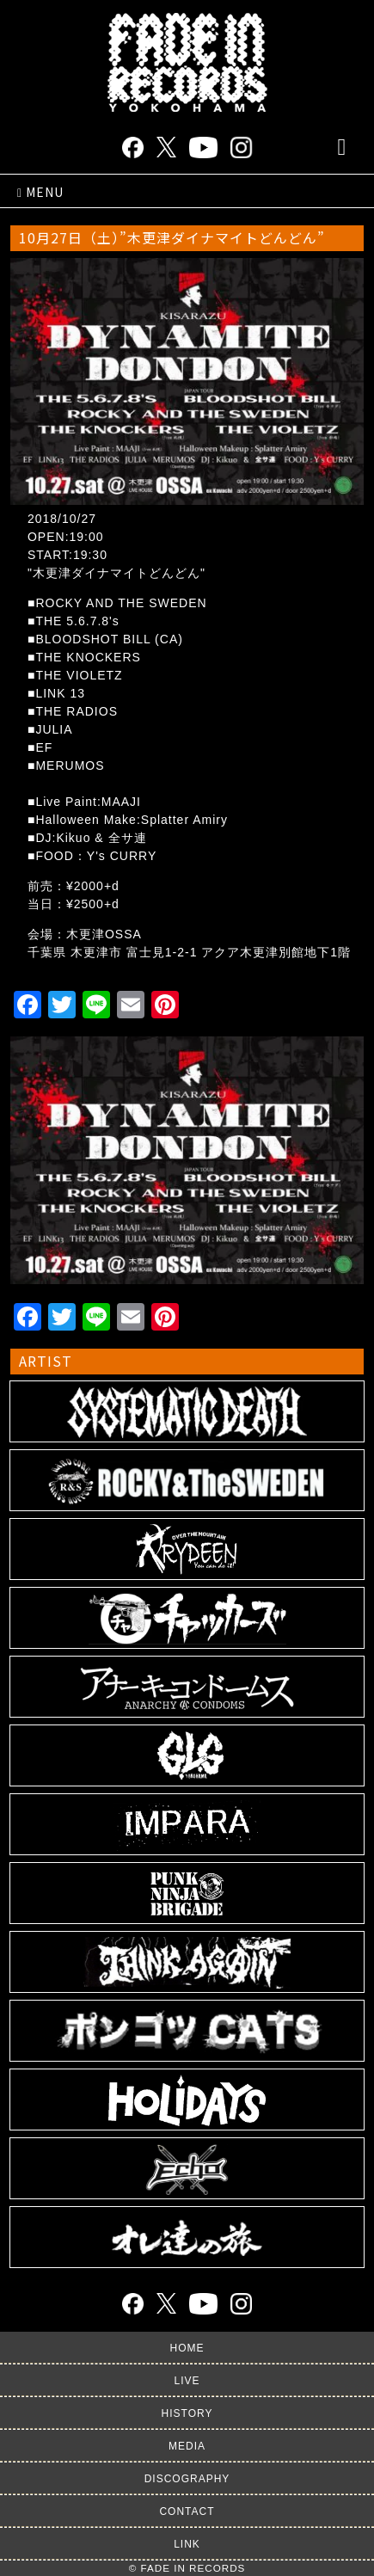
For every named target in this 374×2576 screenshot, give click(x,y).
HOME (187, 2348)
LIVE (186, 2381)
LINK (187, 2544)
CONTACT (186, 2511)
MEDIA (187, 2446)
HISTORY (187, 2413)
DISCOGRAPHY (187, 2479)
